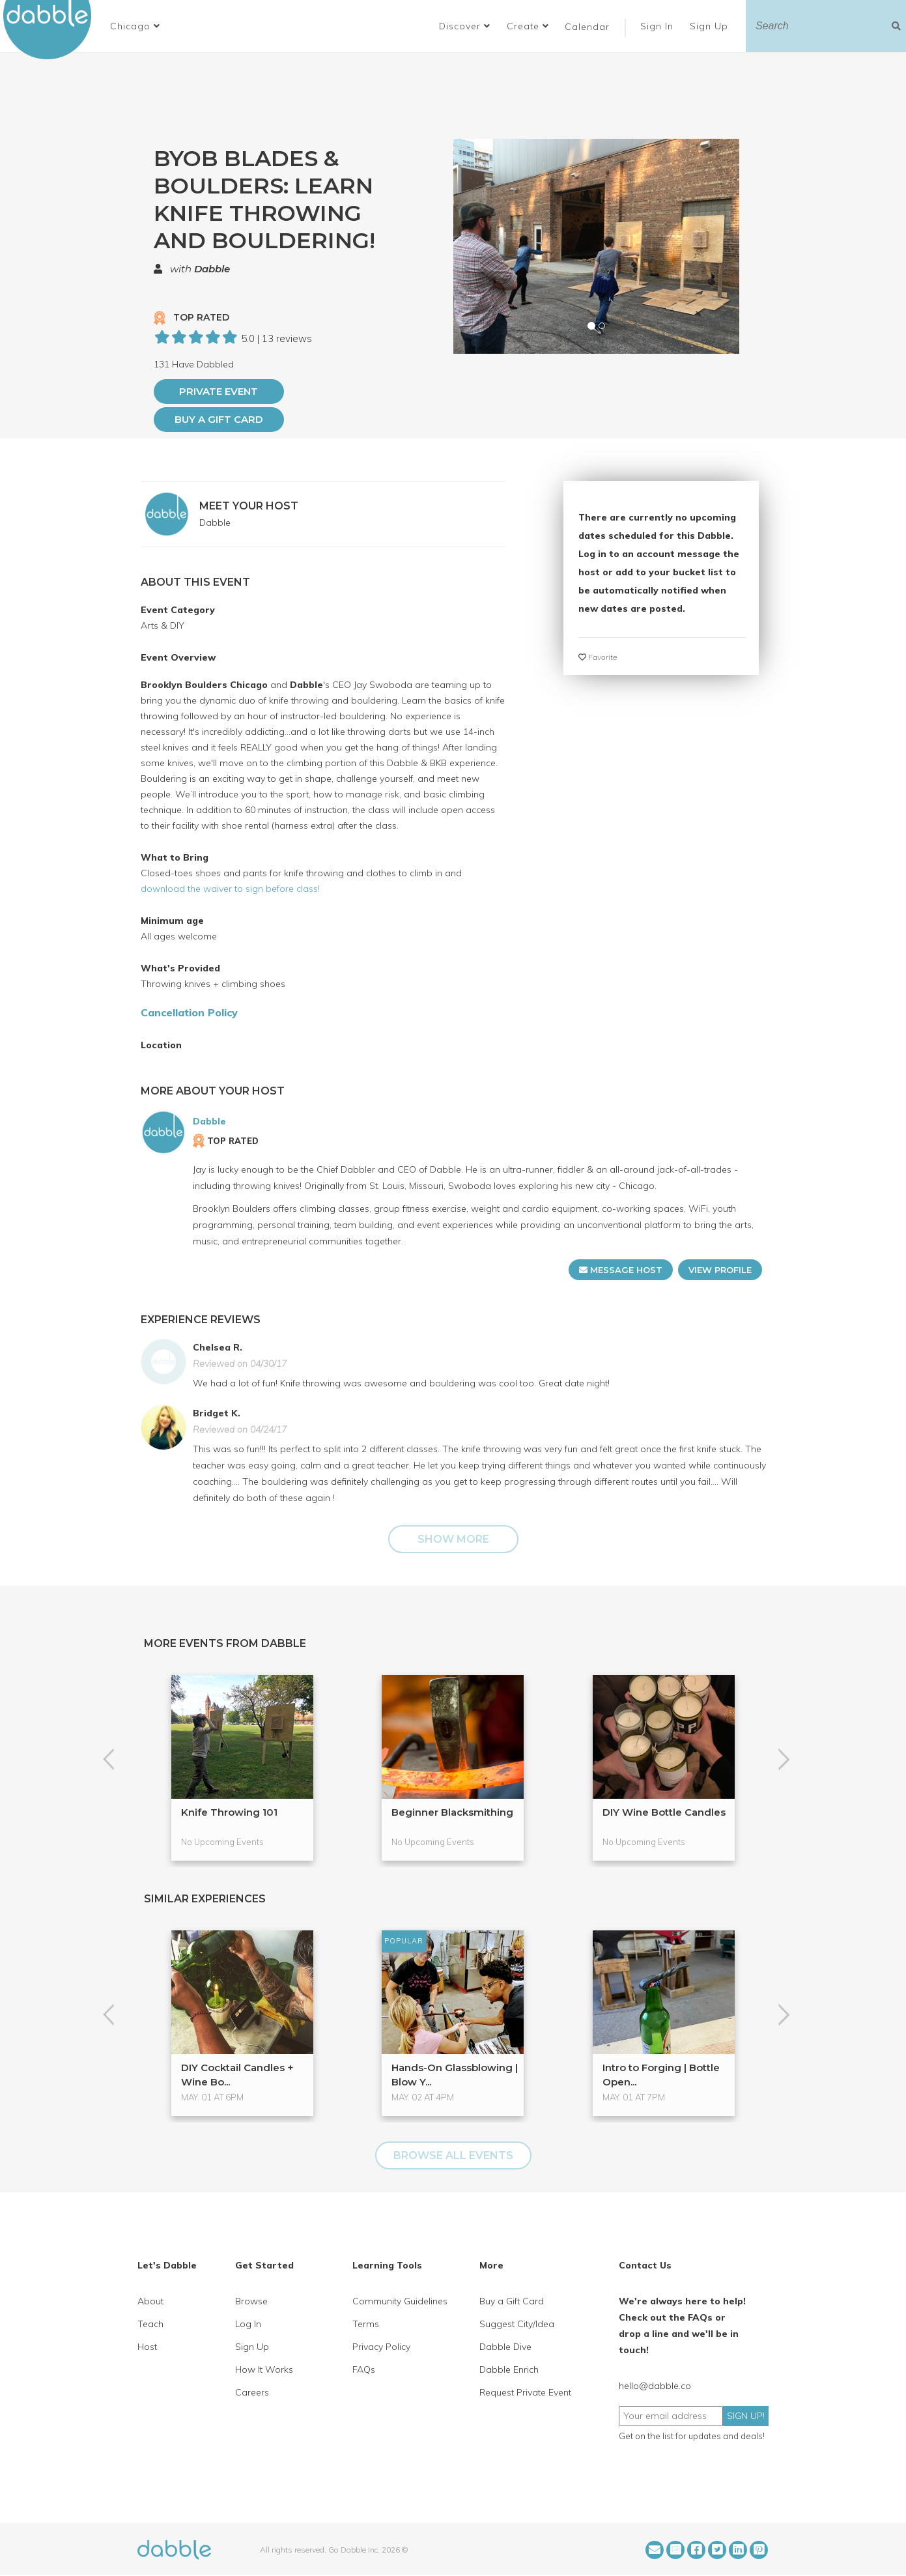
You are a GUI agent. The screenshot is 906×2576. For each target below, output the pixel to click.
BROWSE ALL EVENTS (453, 2155)
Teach (150, 2324)
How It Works (264, 2369)
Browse (251, 2301)
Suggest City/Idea (516, 2324)
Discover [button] (464, 26)
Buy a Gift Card (219, 419)
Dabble (212, 269)
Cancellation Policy (189, 1012)
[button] (135, 26)
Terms (365, 2324)
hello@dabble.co (655, 2386)
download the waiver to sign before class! (230, 888)
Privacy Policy (381, 2347)
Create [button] (528, 26)
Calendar (587, 27)
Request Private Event (525, 2392)
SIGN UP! (746, 2416)
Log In (248, 2324)
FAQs (363, 2369)
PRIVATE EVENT (218, 391)
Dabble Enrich (509, 2369)
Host (147, 2347)
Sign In (658, 26)
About (150, 2301)
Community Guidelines (399, 2301)
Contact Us (645, 2265)
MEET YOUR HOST (248, 506)
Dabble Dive (505, 2347)
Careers (252, 2392)
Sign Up (710, 26)
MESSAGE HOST (620, 1270)
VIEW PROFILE (720, 1270)
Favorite (597, 657)
